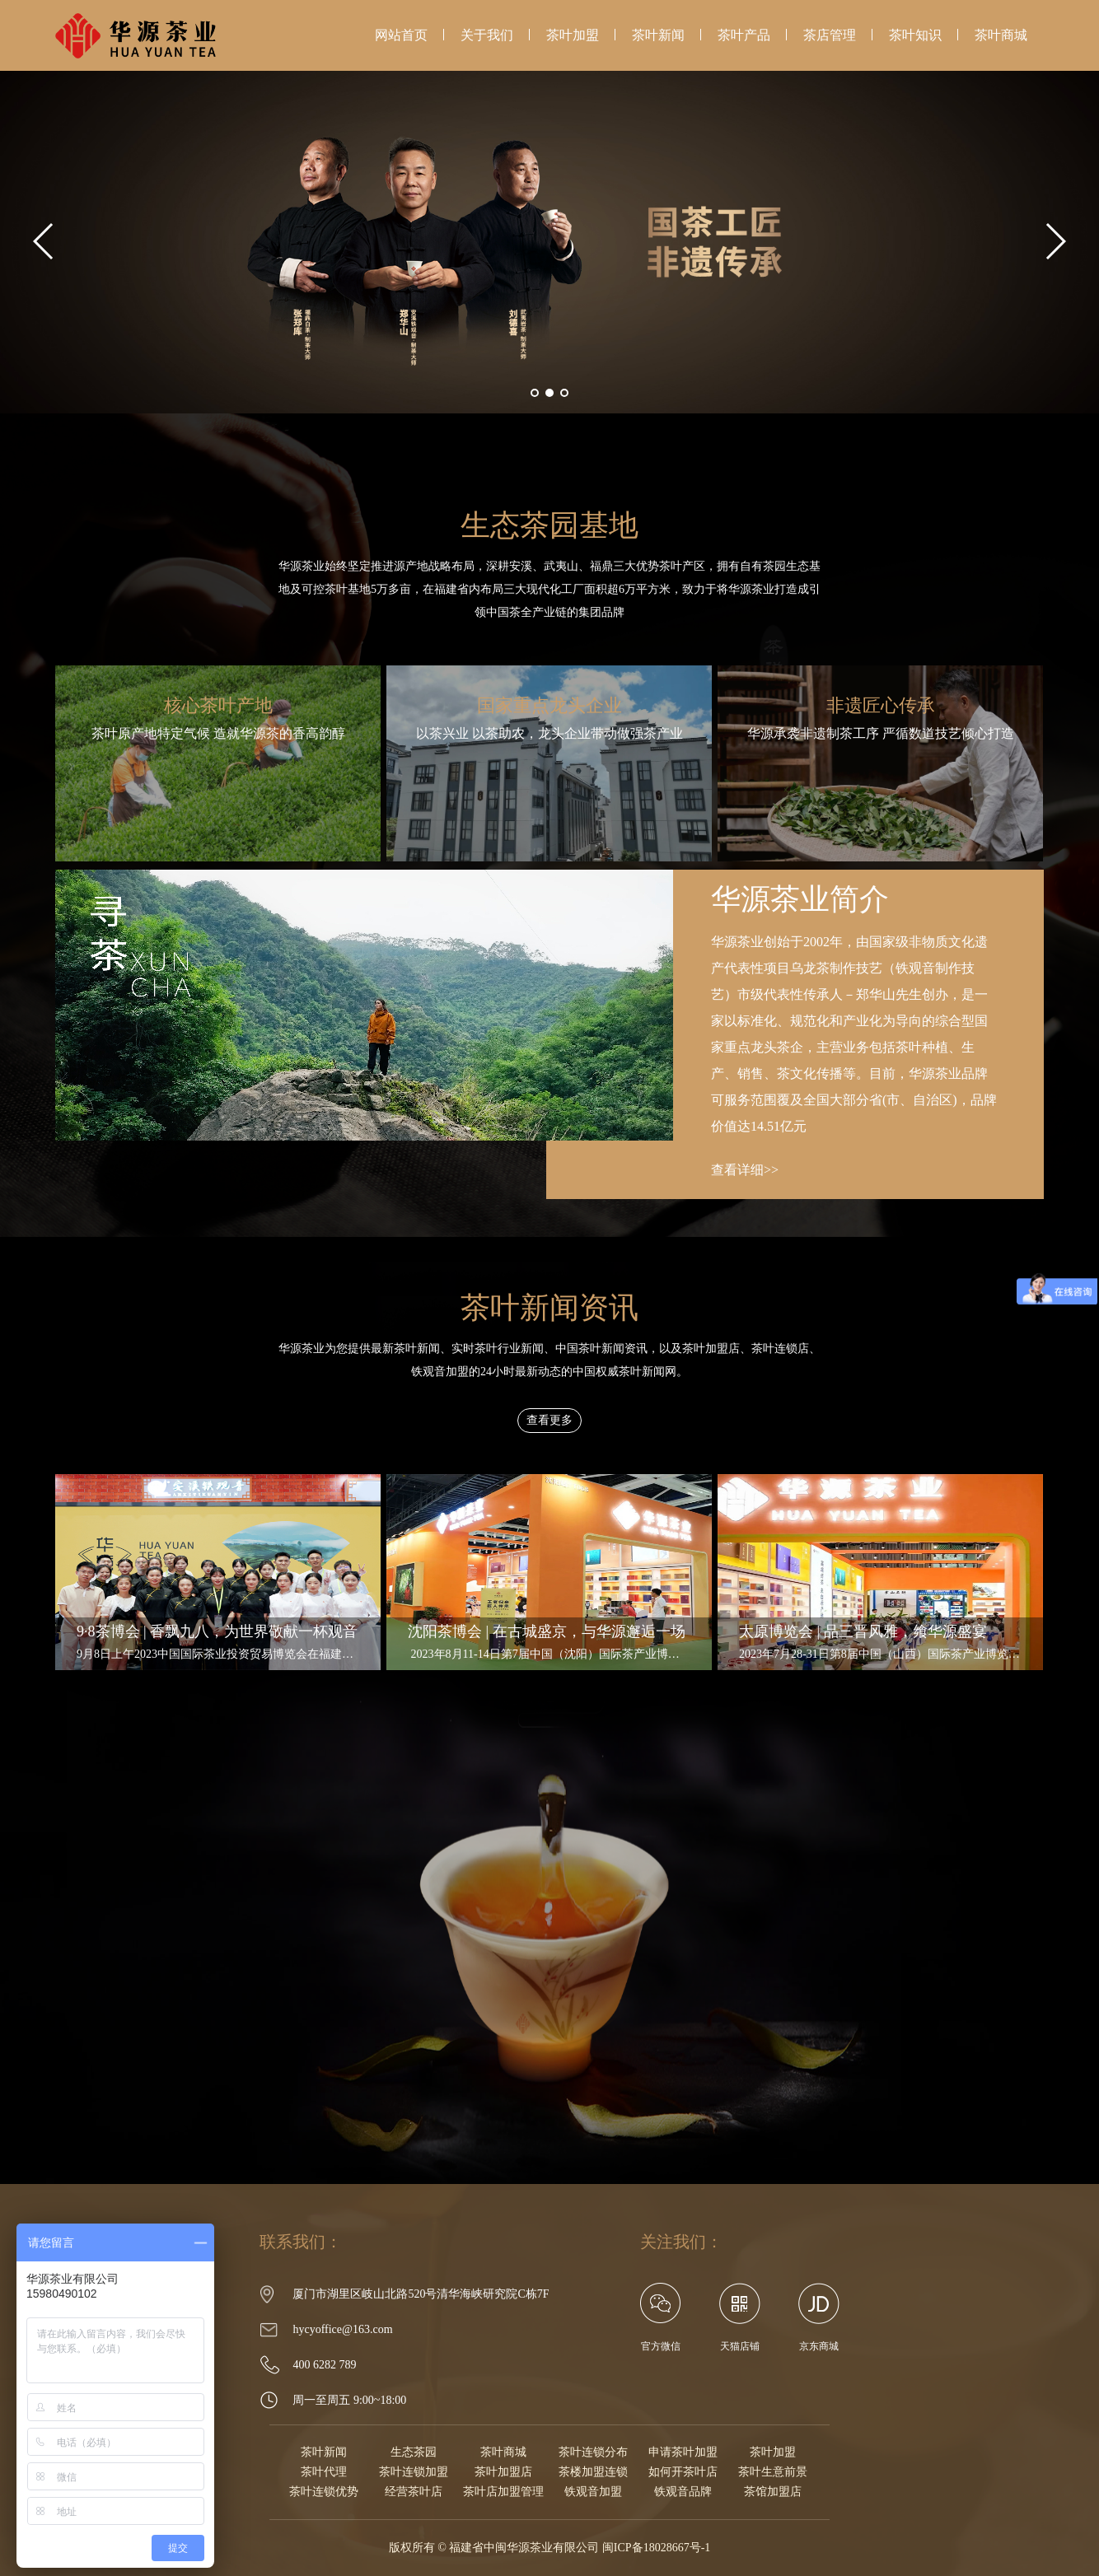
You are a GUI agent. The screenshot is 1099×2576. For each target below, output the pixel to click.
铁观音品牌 (683, 2491)
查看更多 (549, 1420)
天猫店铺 (740, 2346)
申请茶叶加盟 (683, 2452)
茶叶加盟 (572, 35)
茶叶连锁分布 (593, 2452)
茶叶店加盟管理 (503, 2491)
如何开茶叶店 (683, 2472)
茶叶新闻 (658, 35)
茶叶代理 (324, 2472)
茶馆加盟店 (773, 2491)
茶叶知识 (915, 35)
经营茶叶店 (413, 2491)
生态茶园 (413, 2452)
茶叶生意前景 (772, 2472)
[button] (535, 393)
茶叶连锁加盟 (413, 2472)
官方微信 (660, 2317)
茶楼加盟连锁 (593, 2472)
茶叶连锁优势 (323, 2491)
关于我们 (487, 35)
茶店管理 (829, 35)
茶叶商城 (1001, 35)
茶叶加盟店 (503, 2472)
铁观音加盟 (593, 2491)
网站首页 (401, 35)
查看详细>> (745, 1170)
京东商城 (819, 2346)
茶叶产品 (744, 35)
